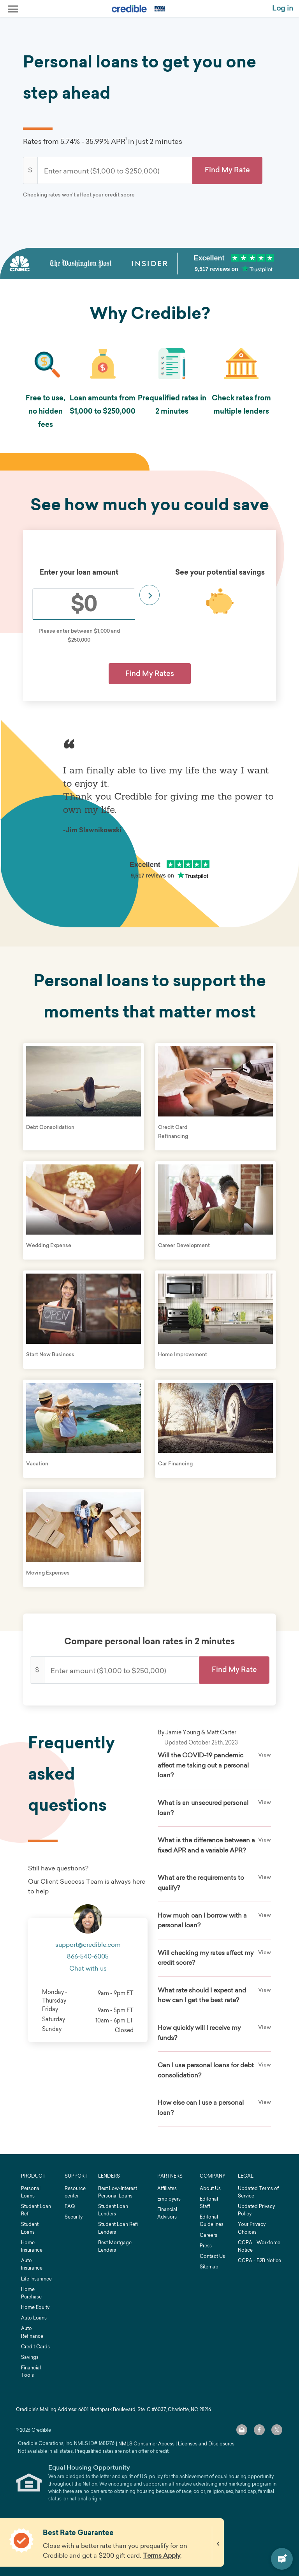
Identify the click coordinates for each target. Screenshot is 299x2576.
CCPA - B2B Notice (259, 2260)
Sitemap (209, 2266)
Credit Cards (35, 2346)
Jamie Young (182, 1732)
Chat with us (88, 1968)
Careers (208, 2235)
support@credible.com (88, 1944)
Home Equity (35, 2307)
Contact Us (212, 2256)
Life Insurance (36, 2278)
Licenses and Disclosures (206, 2443)
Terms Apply (161, 2555)
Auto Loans (34, 2317)
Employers (169, 2199)
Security (74, 2216)
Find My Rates (149, 673)
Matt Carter (221, 1732)
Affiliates (167, 2188)
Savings (30, 2357)
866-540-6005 (88, 1956)
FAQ (70, 2206)
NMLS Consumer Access (146, 2443)
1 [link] (126, 138)
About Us (210, 2188)
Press (206, 2245)
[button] (227, 170)
